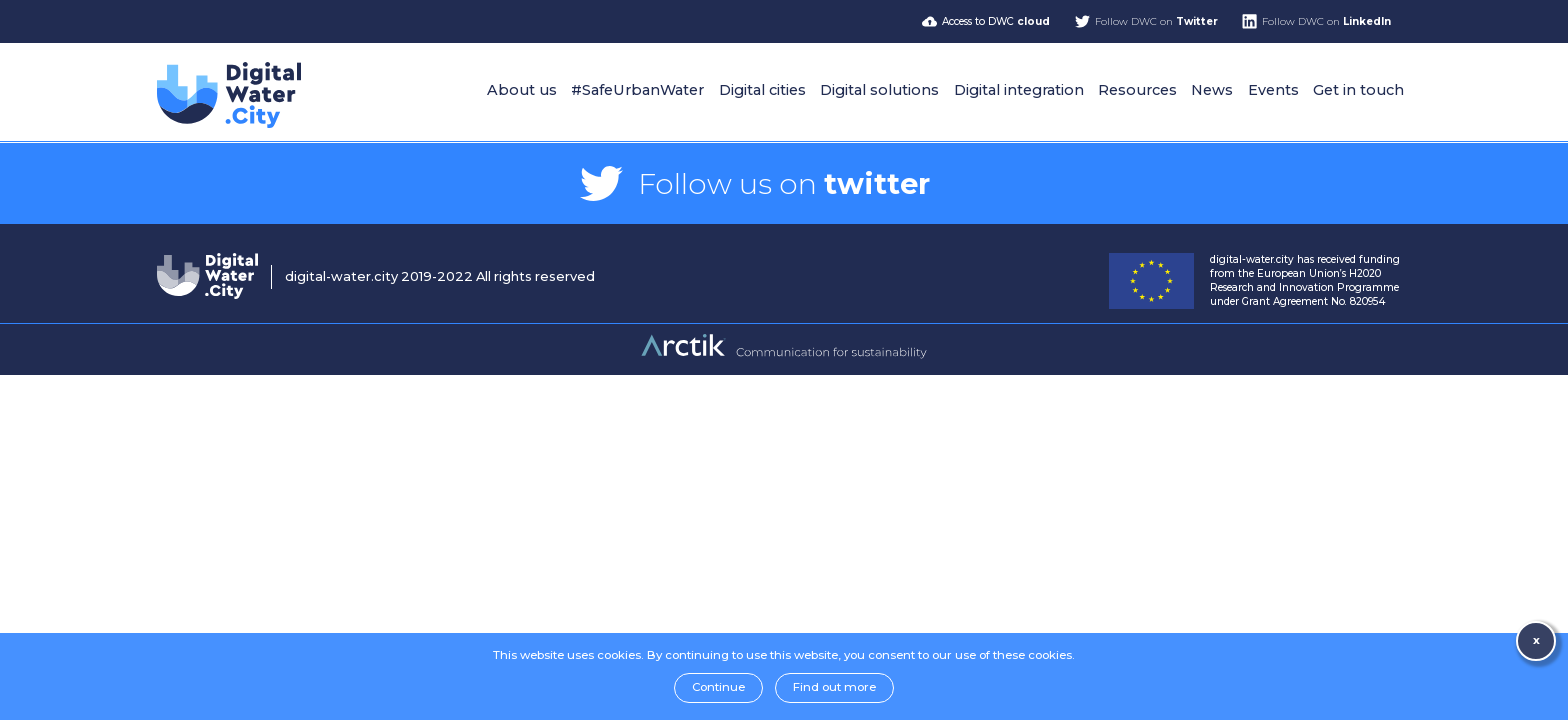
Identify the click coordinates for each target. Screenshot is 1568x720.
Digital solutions (879, 90)
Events (1273, 90)
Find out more (834, 687)
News (1212, 90)
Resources (1137, 90)
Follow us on (784, 183)
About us (522, 90)
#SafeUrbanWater (637, 90)
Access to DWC (996, 21)
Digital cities (762, 90)
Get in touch (1358, 90)
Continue (718, 687)
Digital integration (1019, 90)
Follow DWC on (1156, 21)
